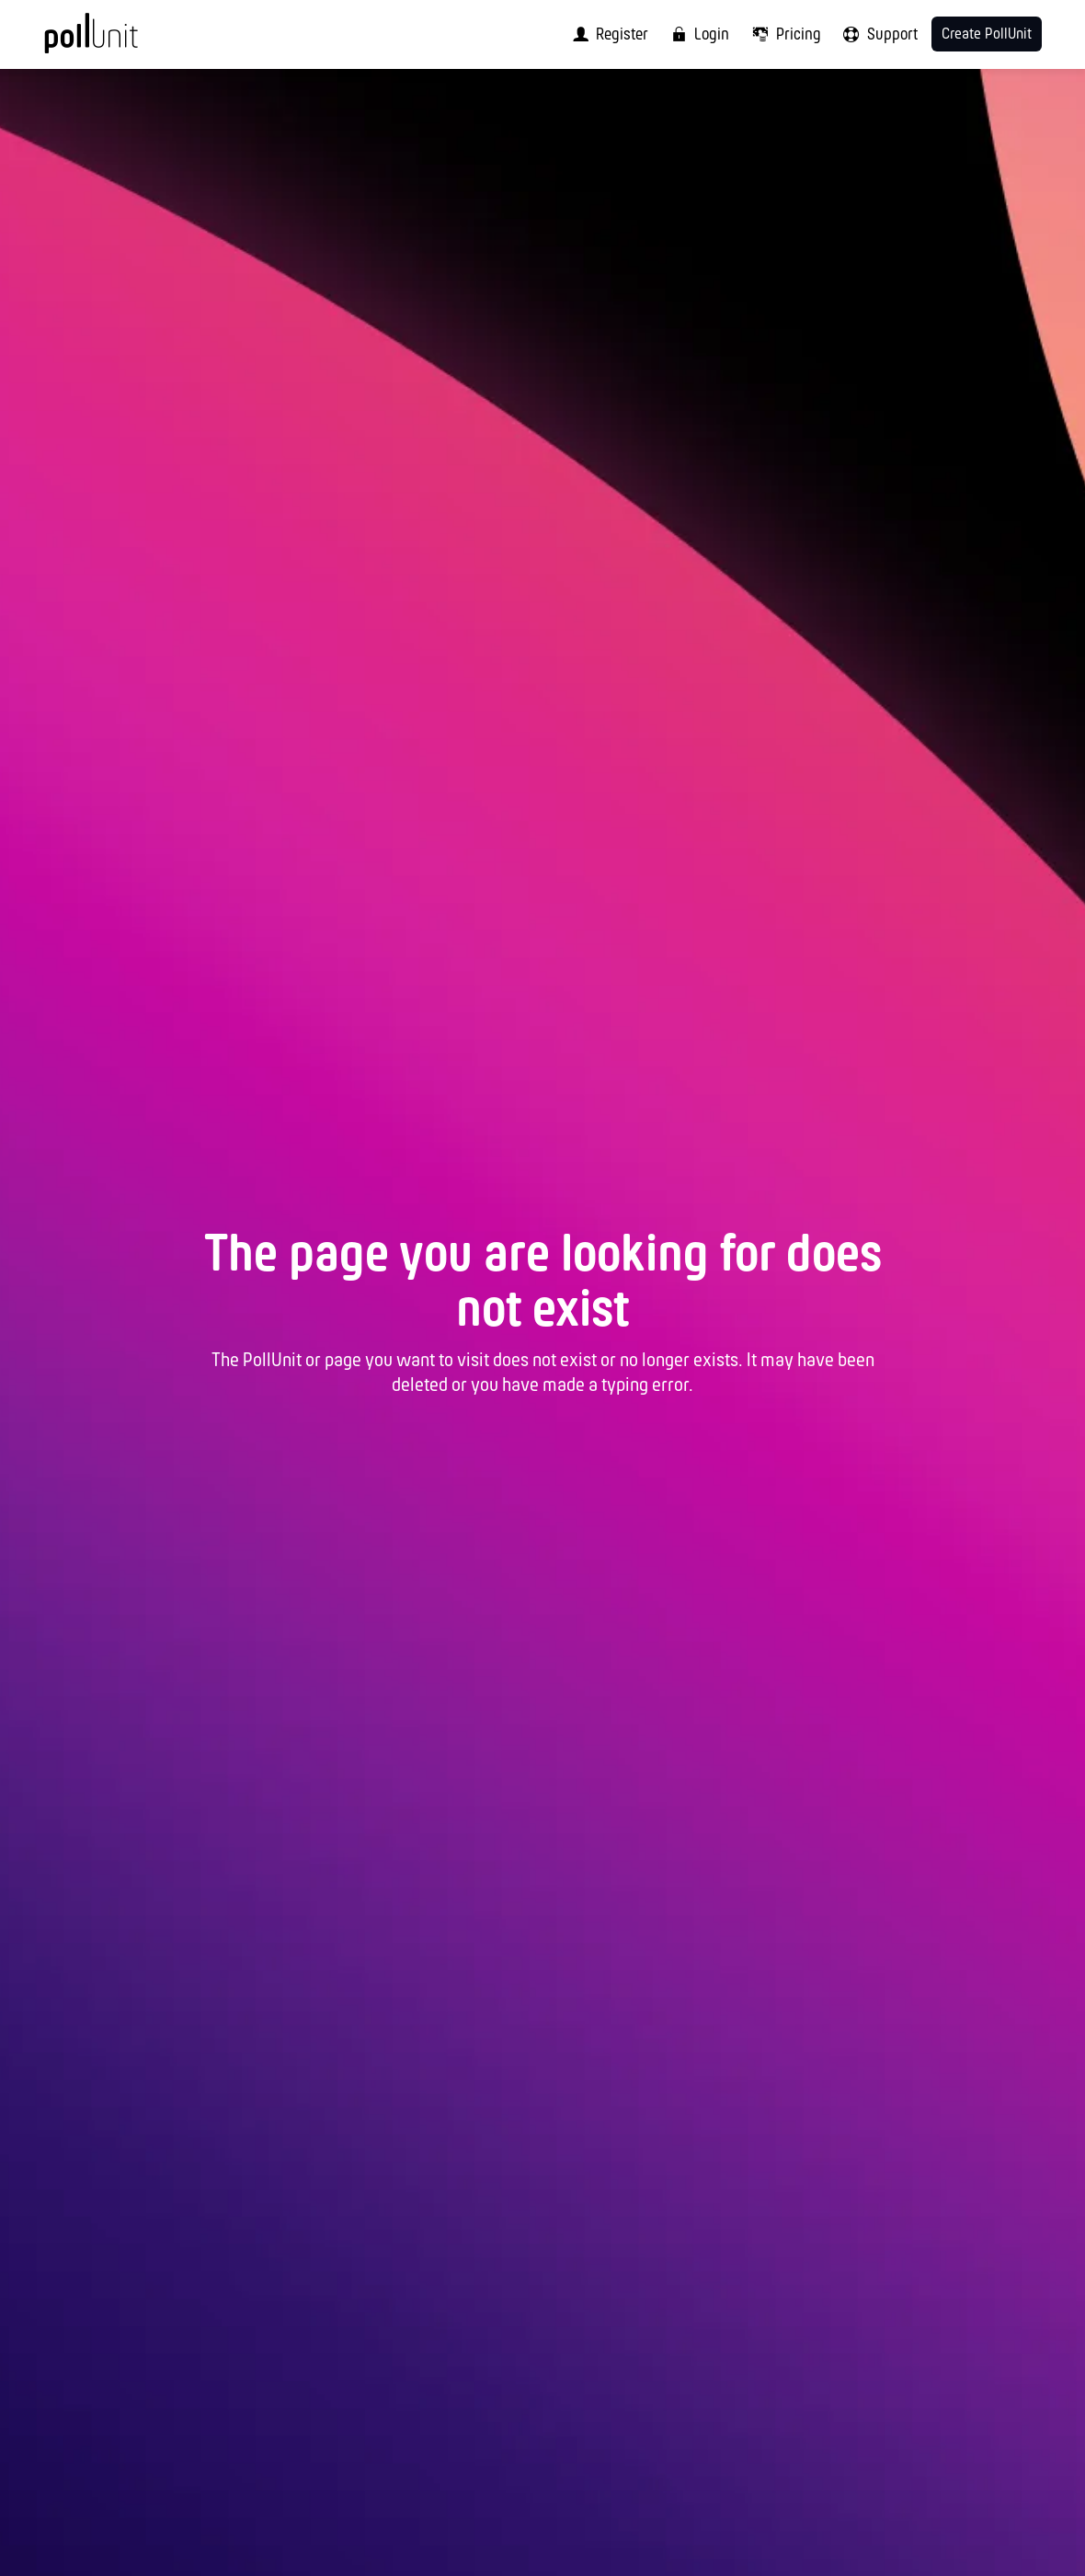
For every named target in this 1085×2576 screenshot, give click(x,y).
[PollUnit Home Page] (119, 40)
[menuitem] (606, 34)
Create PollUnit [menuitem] (987, 34)
